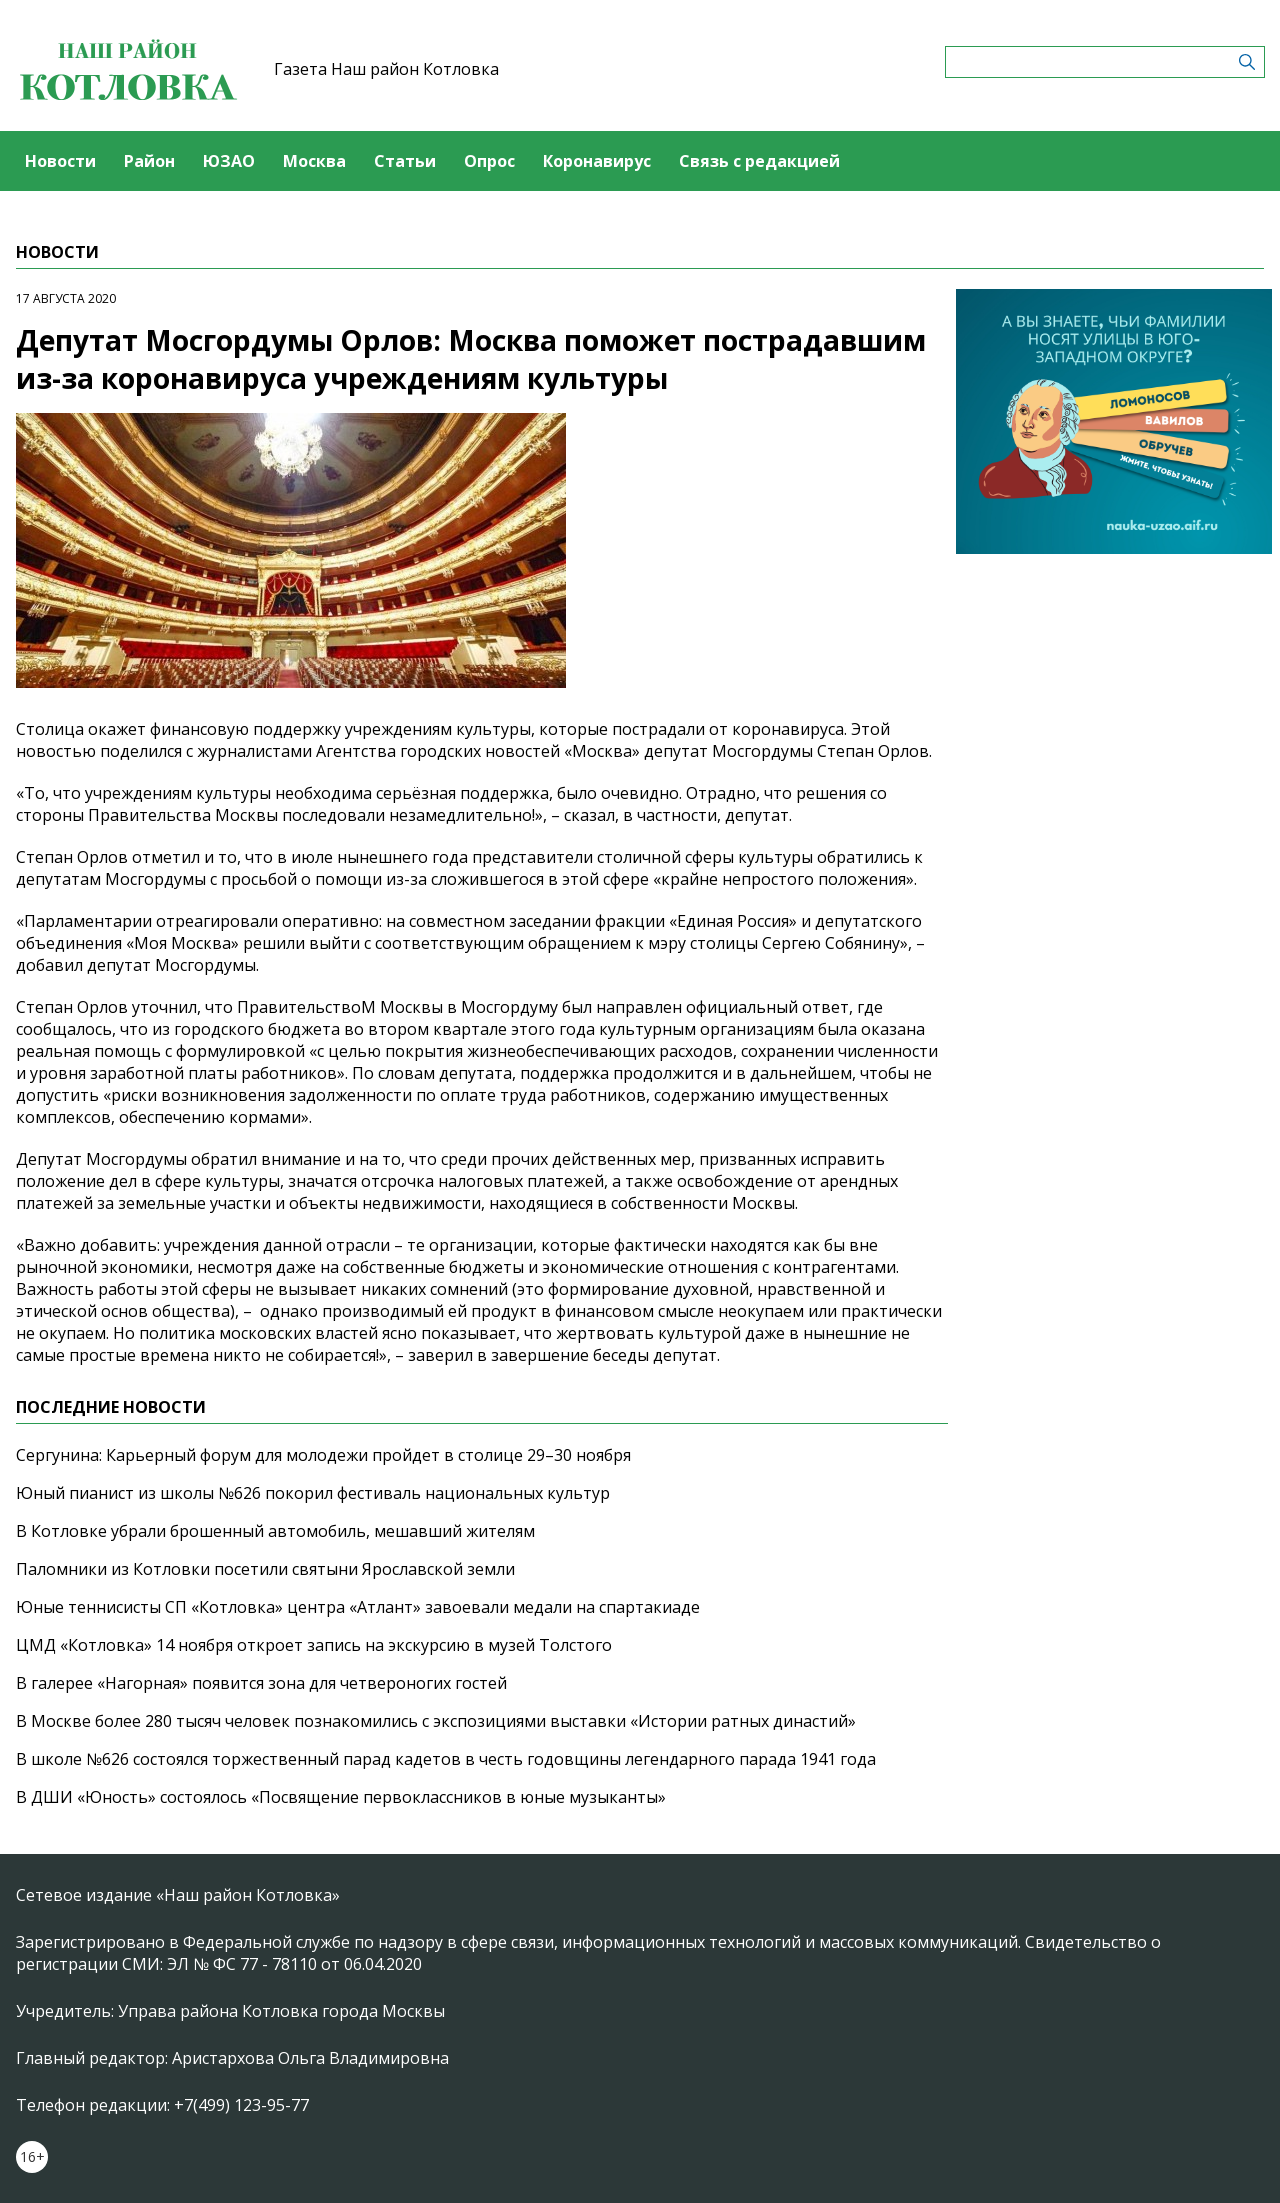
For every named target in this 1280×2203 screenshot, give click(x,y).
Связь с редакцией (759, 161)
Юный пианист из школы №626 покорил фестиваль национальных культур (313, 1493)
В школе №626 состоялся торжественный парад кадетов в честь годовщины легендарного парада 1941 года (446, 1759)
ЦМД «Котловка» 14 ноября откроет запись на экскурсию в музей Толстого (314, 1645)
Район (149, 161)
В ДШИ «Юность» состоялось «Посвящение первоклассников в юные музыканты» (341, 1797)
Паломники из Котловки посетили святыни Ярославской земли (265, 1569)
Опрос (489, 161)
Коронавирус (597, 161)
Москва (314, 161)
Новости (60, 161)
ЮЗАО (229, 161)
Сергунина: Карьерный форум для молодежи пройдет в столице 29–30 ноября (323, 1455)
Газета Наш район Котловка (386, 69)
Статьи (405, 161)
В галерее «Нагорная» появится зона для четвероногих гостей (261, 1683)
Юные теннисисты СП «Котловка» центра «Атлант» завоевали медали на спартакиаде (358, 1607)
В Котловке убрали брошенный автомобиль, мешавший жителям (275, 1531)
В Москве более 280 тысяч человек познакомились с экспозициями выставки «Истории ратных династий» (436, 1721)
